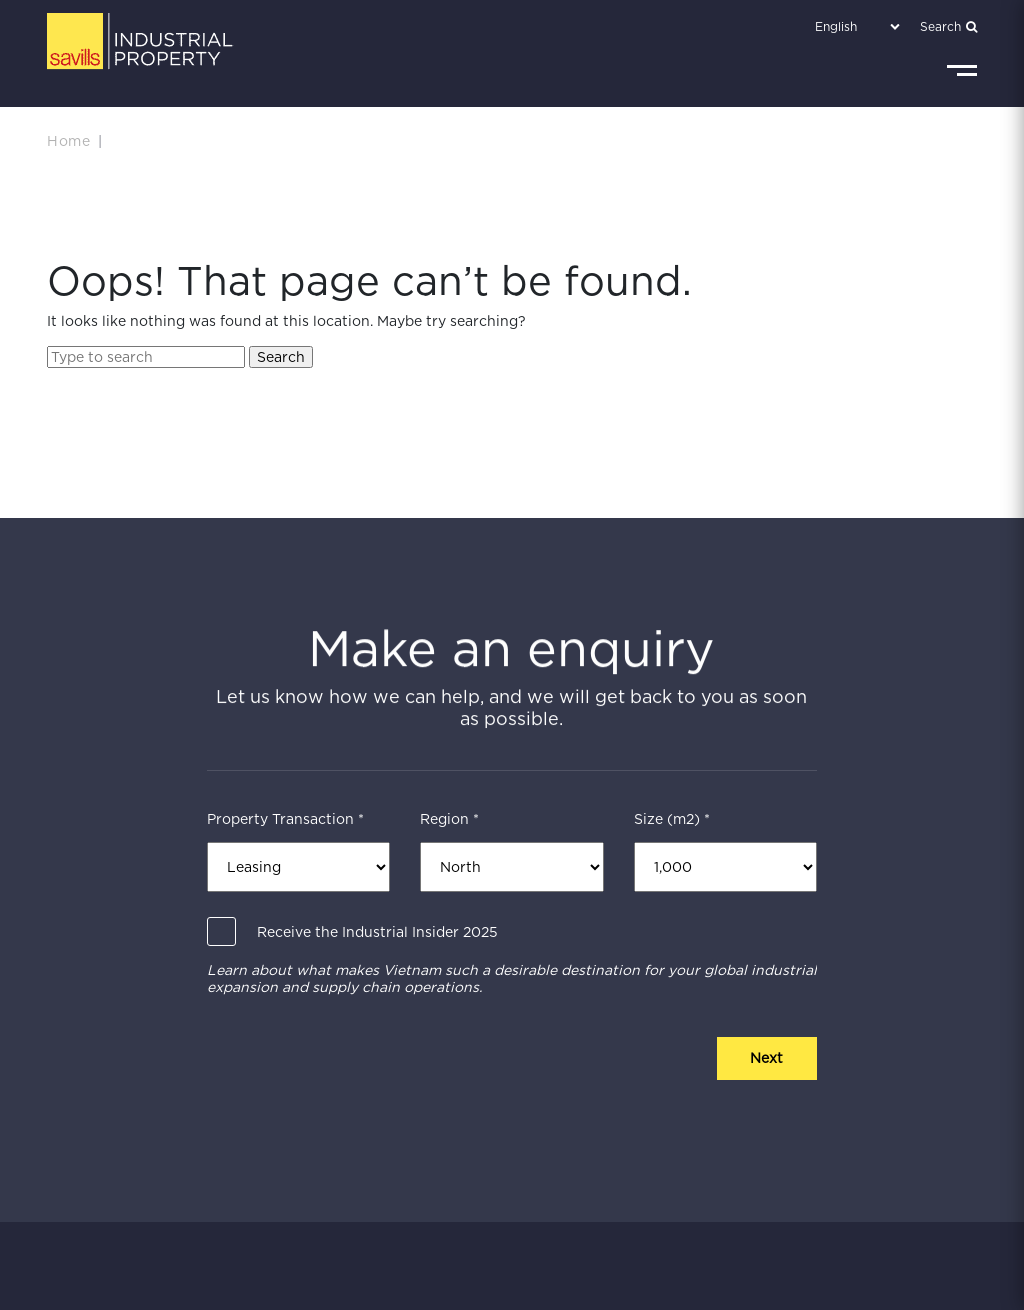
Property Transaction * (285, 819)
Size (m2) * (672, 819)
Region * (449, 819)
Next (766, 1058)
